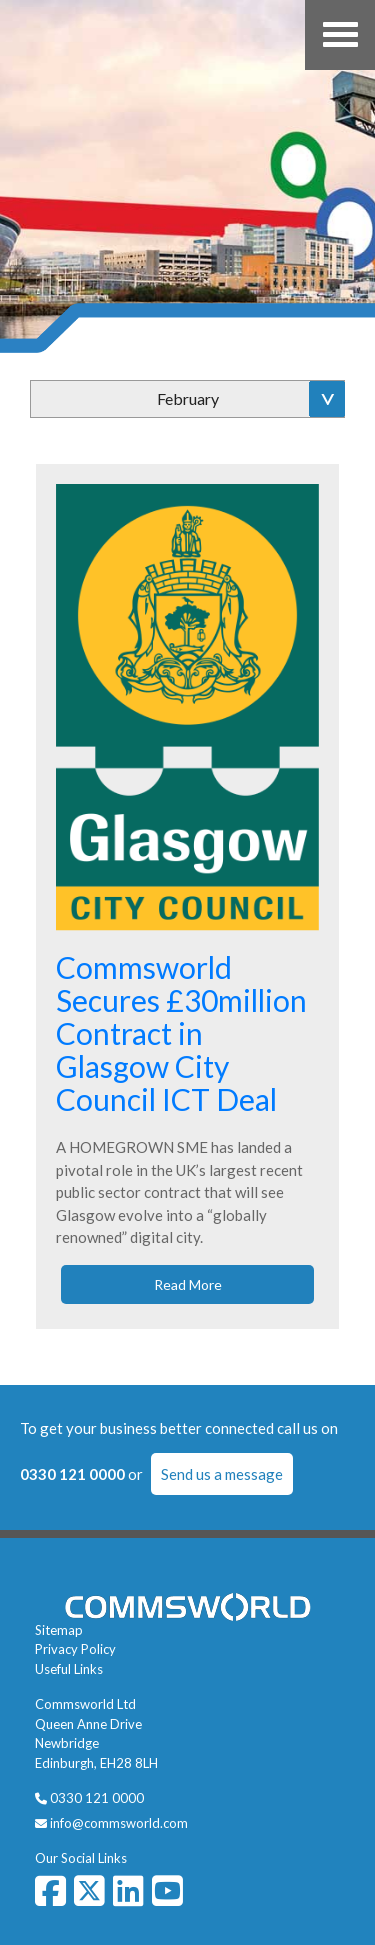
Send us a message (222, 1474)
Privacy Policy (75, 1649)
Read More (188, 1284)
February (188, 398)
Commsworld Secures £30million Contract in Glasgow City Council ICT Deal (181, 1033)
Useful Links (69, 1669)
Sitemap (59, 1630)
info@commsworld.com (119, 1823)
